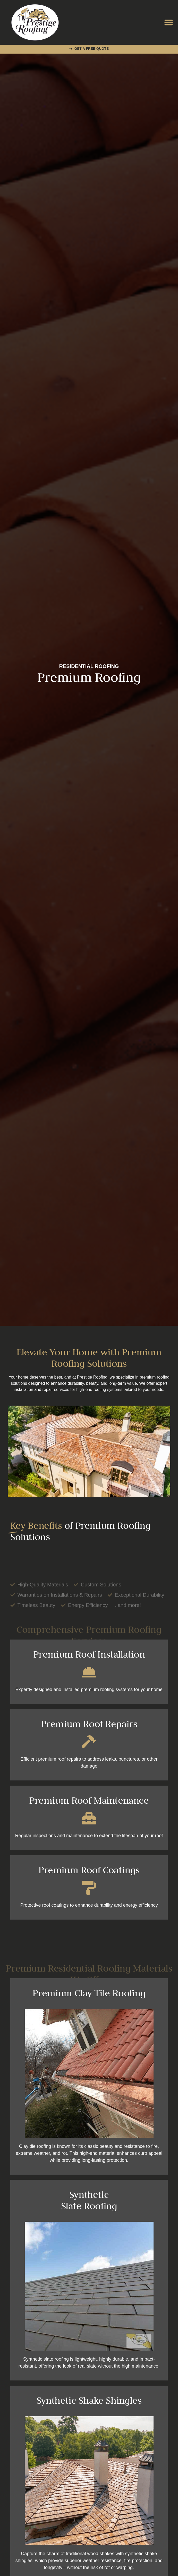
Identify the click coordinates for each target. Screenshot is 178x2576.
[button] (169, 22)
